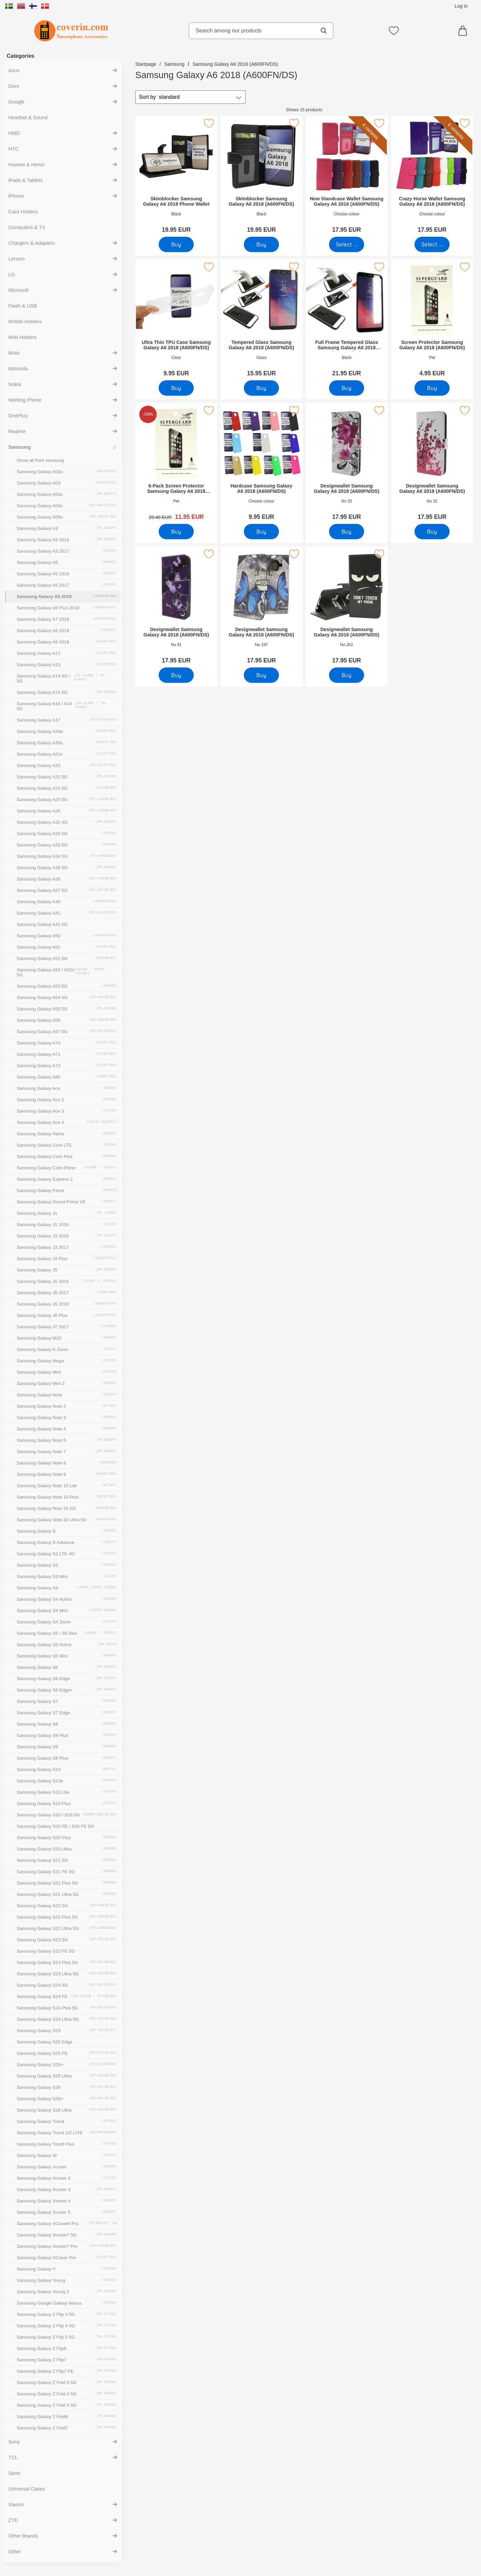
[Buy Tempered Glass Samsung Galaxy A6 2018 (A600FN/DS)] (261, 388)
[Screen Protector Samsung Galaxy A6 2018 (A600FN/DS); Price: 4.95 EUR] (432, 320)
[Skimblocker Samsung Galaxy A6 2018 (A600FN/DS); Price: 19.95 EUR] (261, 176)
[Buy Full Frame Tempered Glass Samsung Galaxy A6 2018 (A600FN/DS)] (346, 388)
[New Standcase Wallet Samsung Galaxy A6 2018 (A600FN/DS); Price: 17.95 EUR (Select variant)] (346, 176)
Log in (461, 6)
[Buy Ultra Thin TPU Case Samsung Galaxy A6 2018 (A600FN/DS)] (176, 388)
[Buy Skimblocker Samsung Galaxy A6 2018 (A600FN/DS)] (261, 244)
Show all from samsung (40, 460)
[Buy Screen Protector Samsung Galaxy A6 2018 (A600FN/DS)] (432, 388)
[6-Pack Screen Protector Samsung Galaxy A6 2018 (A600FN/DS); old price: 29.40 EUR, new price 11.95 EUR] (176, 463)
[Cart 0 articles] (464, 31)
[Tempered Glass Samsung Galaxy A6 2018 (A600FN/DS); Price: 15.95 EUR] (261, 320)
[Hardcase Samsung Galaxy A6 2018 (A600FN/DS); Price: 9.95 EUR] (261, 463)
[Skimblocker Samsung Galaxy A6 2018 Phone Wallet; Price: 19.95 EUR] (176, 176)
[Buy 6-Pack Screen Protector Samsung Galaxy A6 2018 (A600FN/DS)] (176, 531)
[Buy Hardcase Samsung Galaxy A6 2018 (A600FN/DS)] (261, 531)
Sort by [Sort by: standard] (159, 97)
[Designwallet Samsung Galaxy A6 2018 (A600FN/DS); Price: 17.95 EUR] (346, 463)
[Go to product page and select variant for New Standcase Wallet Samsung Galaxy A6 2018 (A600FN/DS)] (346, 244)
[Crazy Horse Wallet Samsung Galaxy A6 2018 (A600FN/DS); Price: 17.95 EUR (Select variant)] (432, 176)
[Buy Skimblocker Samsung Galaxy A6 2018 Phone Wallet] (176, 244)
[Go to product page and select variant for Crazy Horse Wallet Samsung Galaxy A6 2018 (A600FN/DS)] (432, 244)
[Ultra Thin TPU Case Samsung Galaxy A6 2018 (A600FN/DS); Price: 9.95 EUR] (176, 320)
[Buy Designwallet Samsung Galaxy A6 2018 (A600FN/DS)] (346, 531)
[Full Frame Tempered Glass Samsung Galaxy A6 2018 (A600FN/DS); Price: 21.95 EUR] (346, 320)
